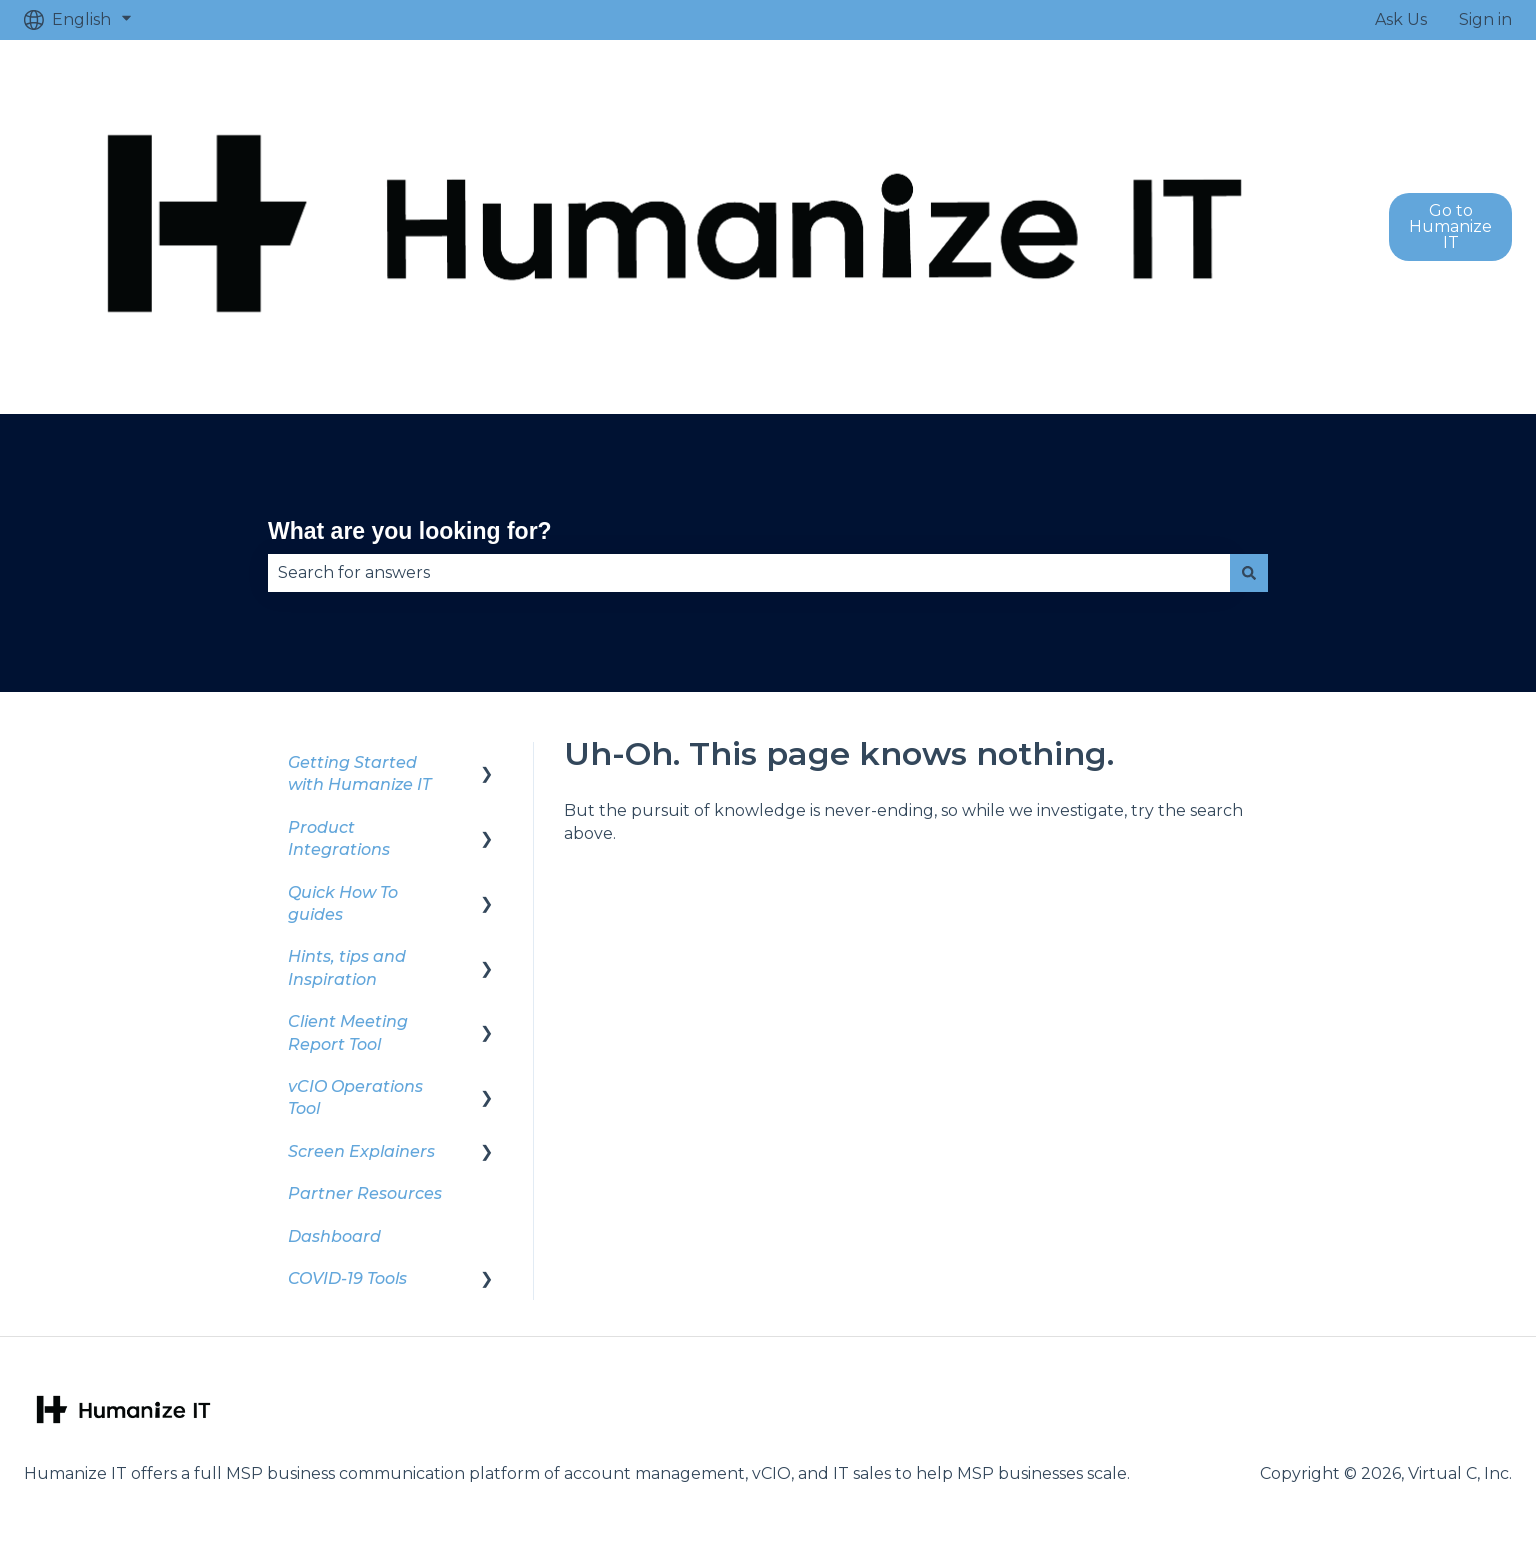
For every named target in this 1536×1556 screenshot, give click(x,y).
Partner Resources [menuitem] (365, 1193)
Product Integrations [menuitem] (339, 838)
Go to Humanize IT (1450, 226)
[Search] (1249, 573)
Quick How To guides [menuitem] (343, 903)
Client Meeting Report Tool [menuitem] (348, 1032)
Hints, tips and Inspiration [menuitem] (347, 967)
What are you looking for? (410, 531)
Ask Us (1401, 19)
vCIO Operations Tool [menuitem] (355, 1097)
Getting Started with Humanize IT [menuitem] (359, 773)
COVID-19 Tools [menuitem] (347, 1278)
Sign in (1485, 19)
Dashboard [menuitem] (334, 1236)
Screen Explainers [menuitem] (361, 1151)
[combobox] (749, 573)
